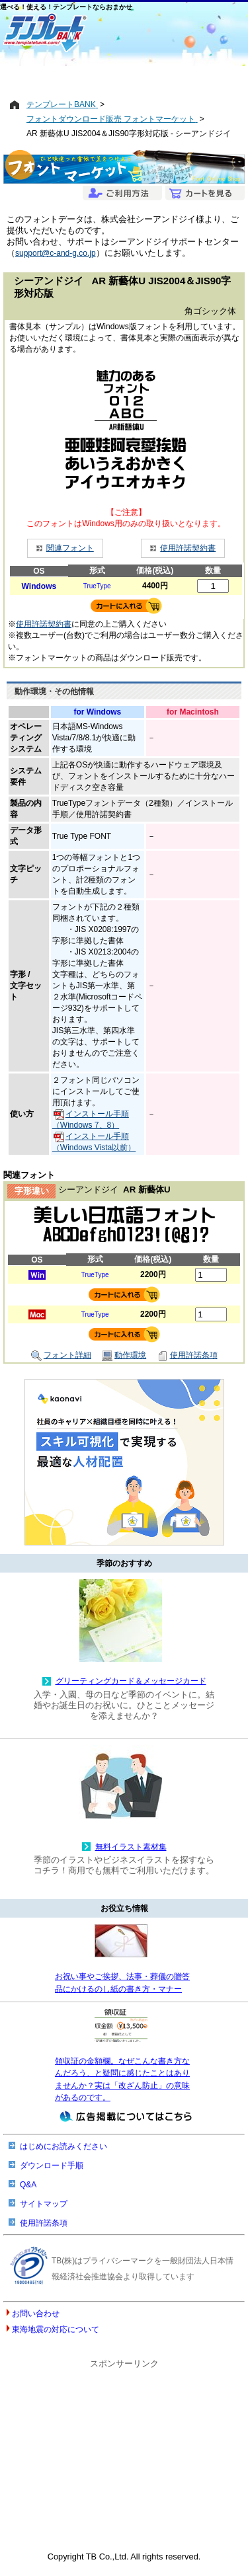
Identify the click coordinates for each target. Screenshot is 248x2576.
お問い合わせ (36, 2313)
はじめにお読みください (63, 2146)
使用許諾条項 (187, 1355)
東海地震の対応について (55, 2329)
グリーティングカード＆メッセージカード (131, 1681)
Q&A (28, 2184)
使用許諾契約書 (188, 548)
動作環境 (124, 1355)
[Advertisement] (124, 77)
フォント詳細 (61, 1355)
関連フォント (70, 548)
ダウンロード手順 (51, 2165)
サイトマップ (43, 2203)
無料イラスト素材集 (131, 1847)
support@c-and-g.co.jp (55, 253)
